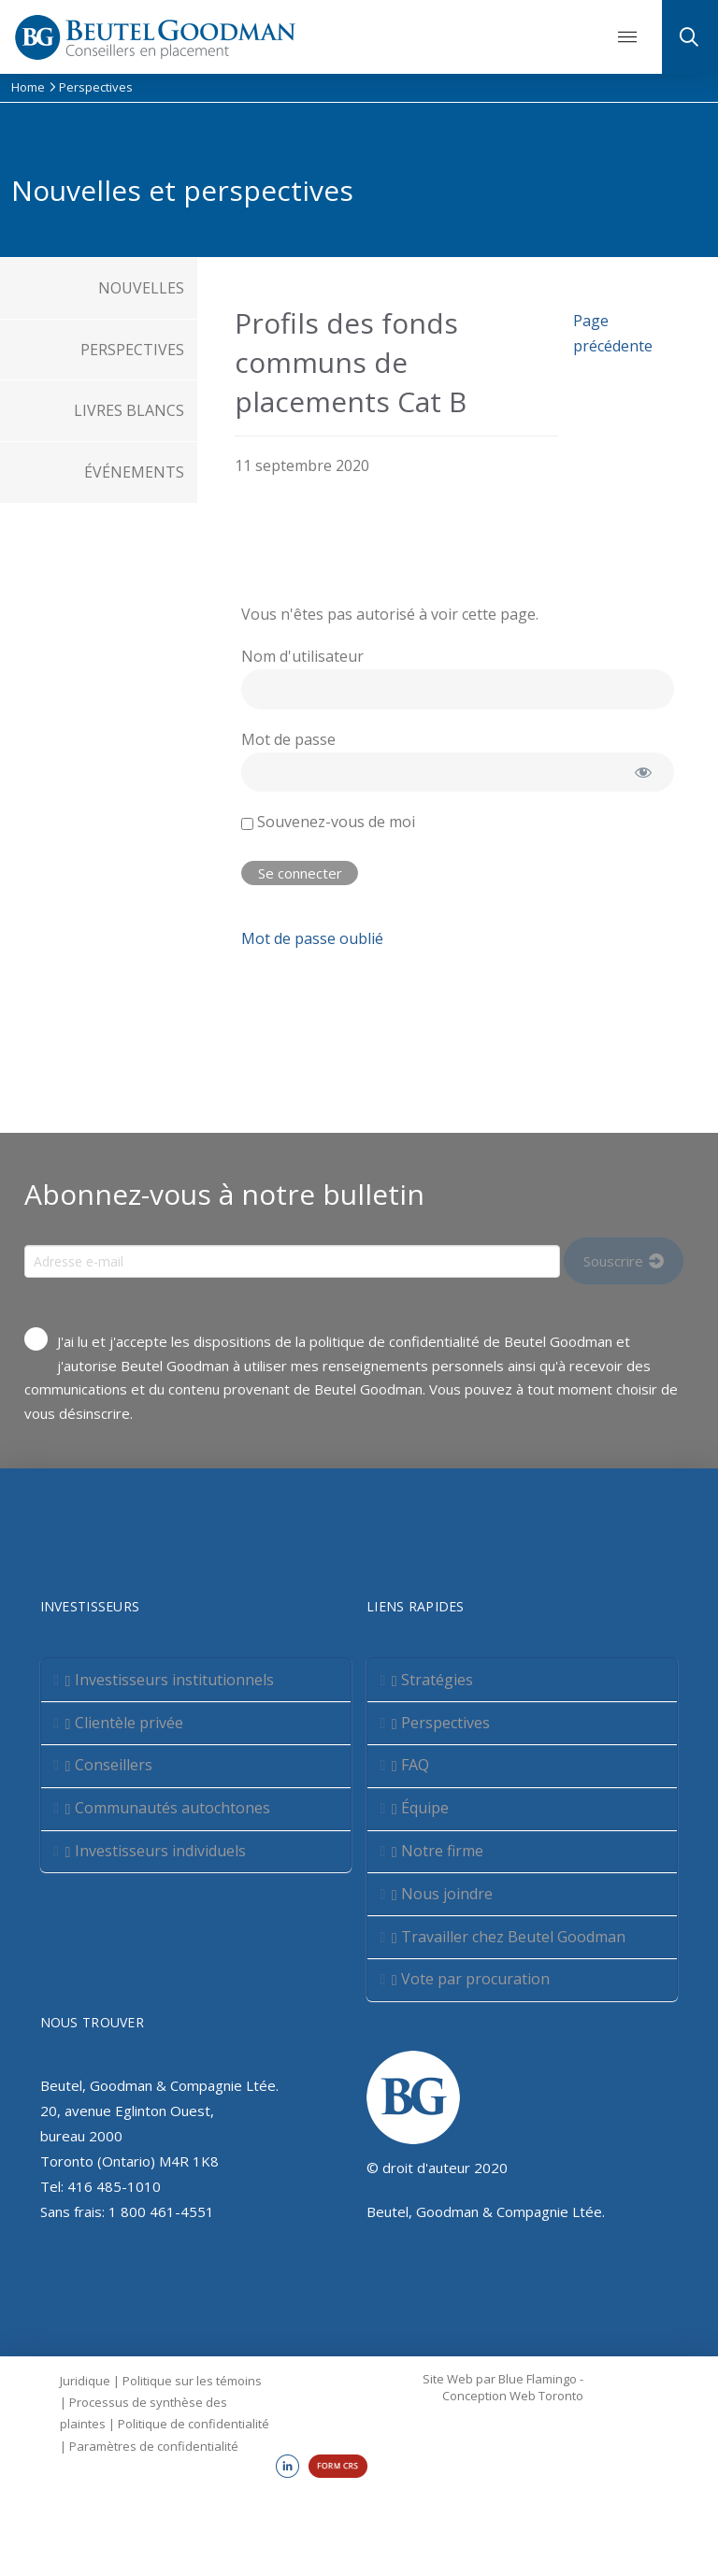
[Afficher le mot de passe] (643, 772)
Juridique (85, 2380)
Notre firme (438, 1850)
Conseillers (108, 1764)
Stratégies (433, 1679)
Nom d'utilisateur (302, 656)
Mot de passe (288, 739)
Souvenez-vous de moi (328, 821)
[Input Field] (292, 1261)
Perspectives (441, 1722)
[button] (627, 37)
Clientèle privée (124, 1722)
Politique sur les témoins (192, 2380)
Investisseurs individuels (155, 1850)
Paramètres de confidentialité (153, 2446)
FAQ (411, 1764)
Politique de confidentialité (193, 2423)
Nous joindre (443, 1893)
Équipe (421, 1807)
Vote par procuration (471, 1978)
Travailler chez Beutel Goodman (509, 1936)
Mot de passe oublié (312, 938)
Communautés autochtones (167, 1807)
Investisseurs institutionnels (169, 1679)
